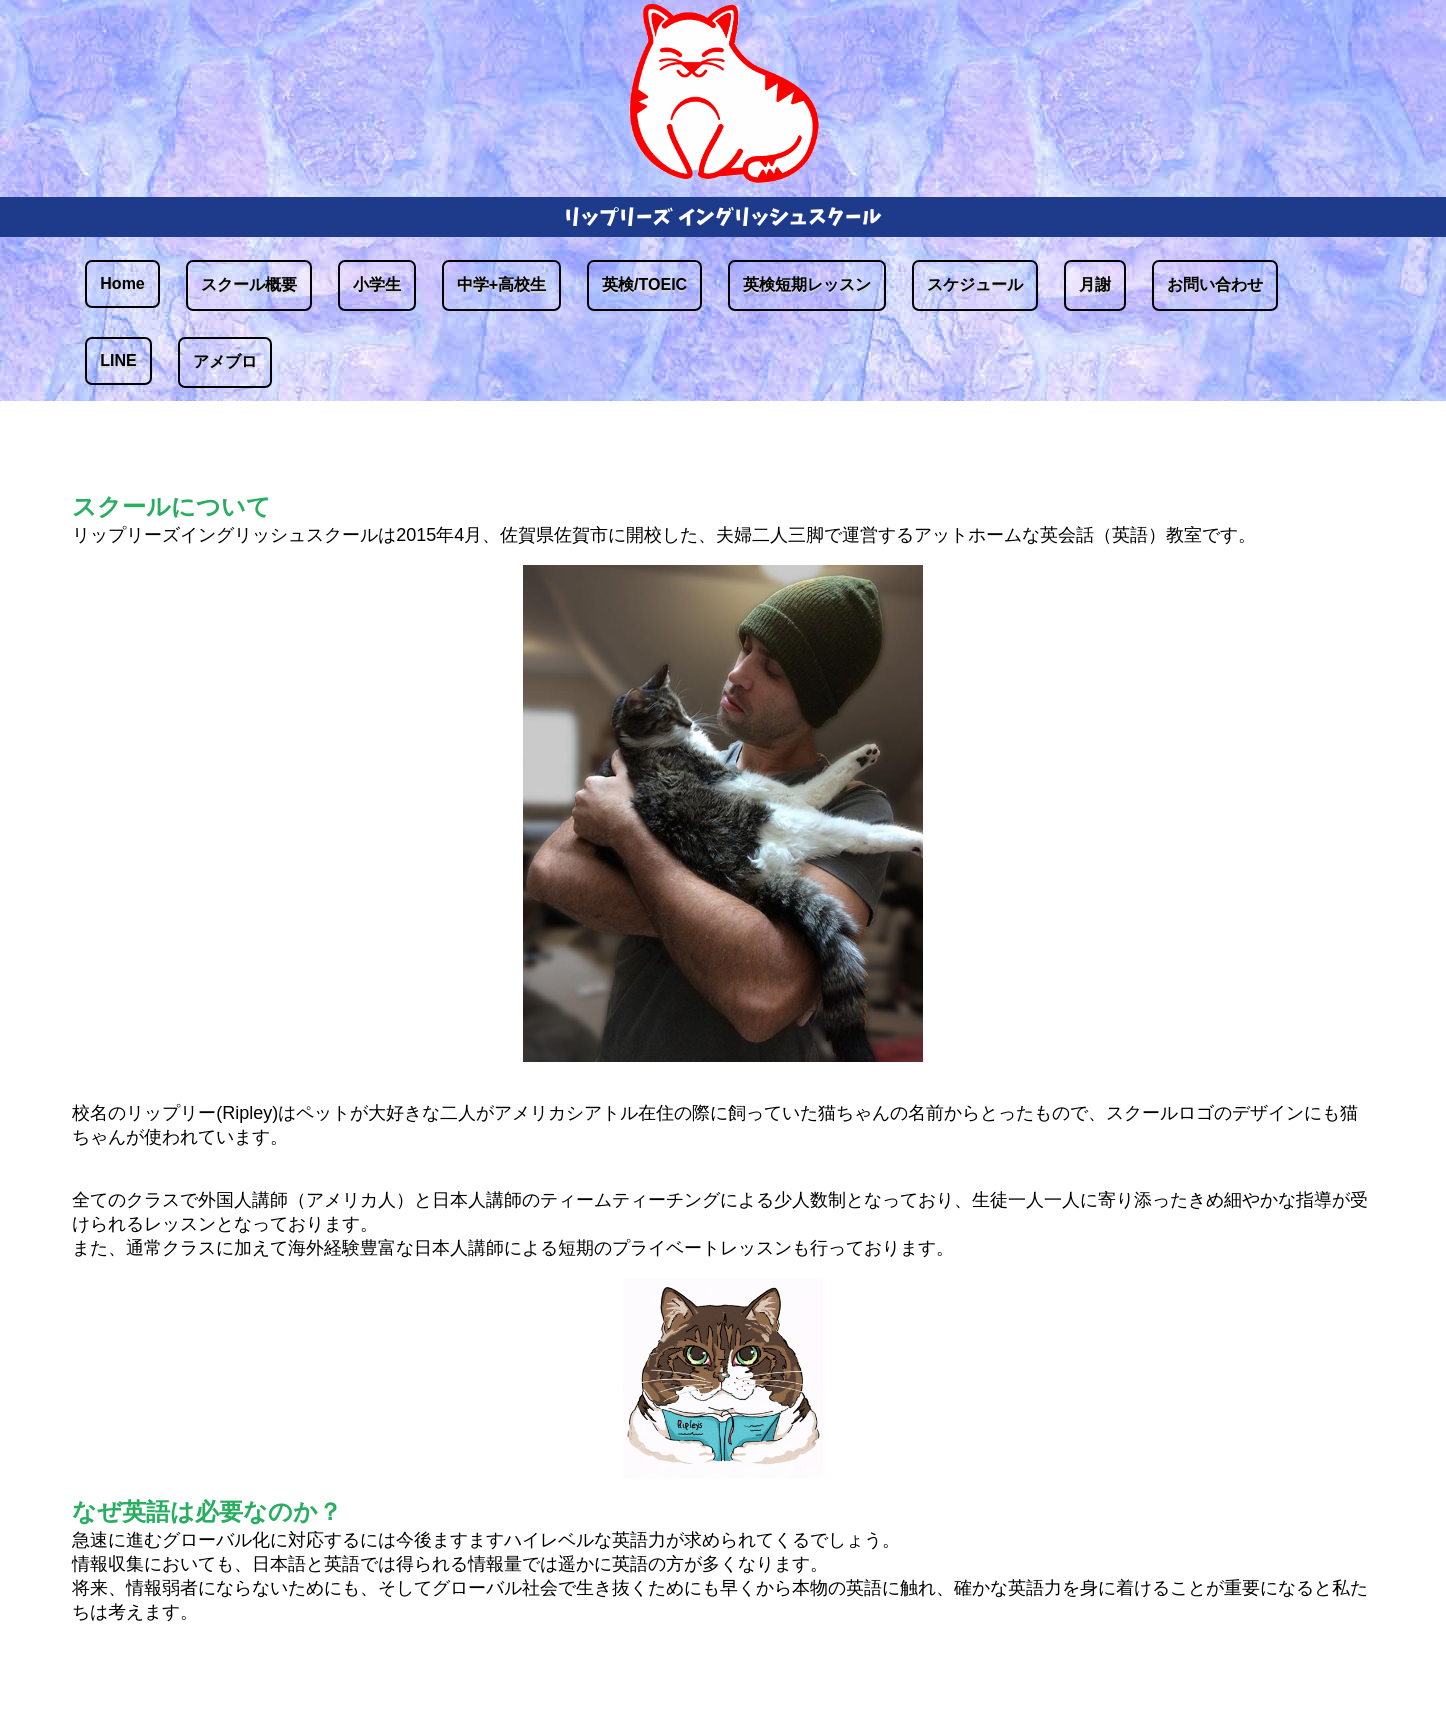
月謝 (1095, 284)
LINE (118, 360)
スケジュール (975, 284)
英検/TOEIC (644, 284)
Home (122, 283)
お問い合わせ (1215, 284)
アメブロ (225, 361)
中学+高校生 (501, 284)
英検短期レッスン (807, 284)
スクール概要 (249, 284)
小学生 (377, 284)
